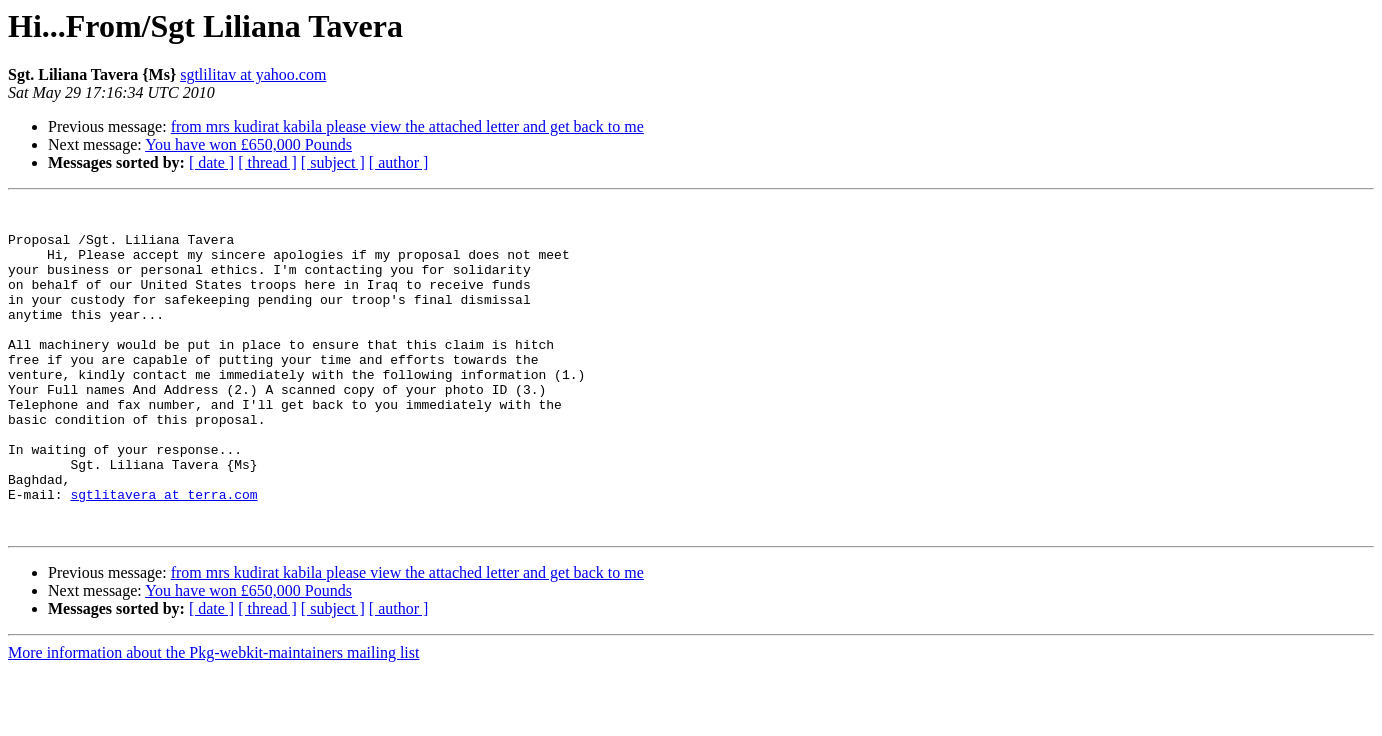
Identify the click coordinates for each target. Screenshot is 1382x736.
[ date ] (211, 162)
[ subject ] (333, 162)
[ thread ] (267, 162)
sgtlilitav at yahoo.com (253, 74)
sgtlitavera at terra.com (163, 554)
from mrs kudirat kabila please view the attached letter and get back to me (407, 126)
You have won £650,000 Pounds (248, 144)
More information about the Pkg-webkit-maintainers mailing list (213, 718)
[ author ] (399, 162)
